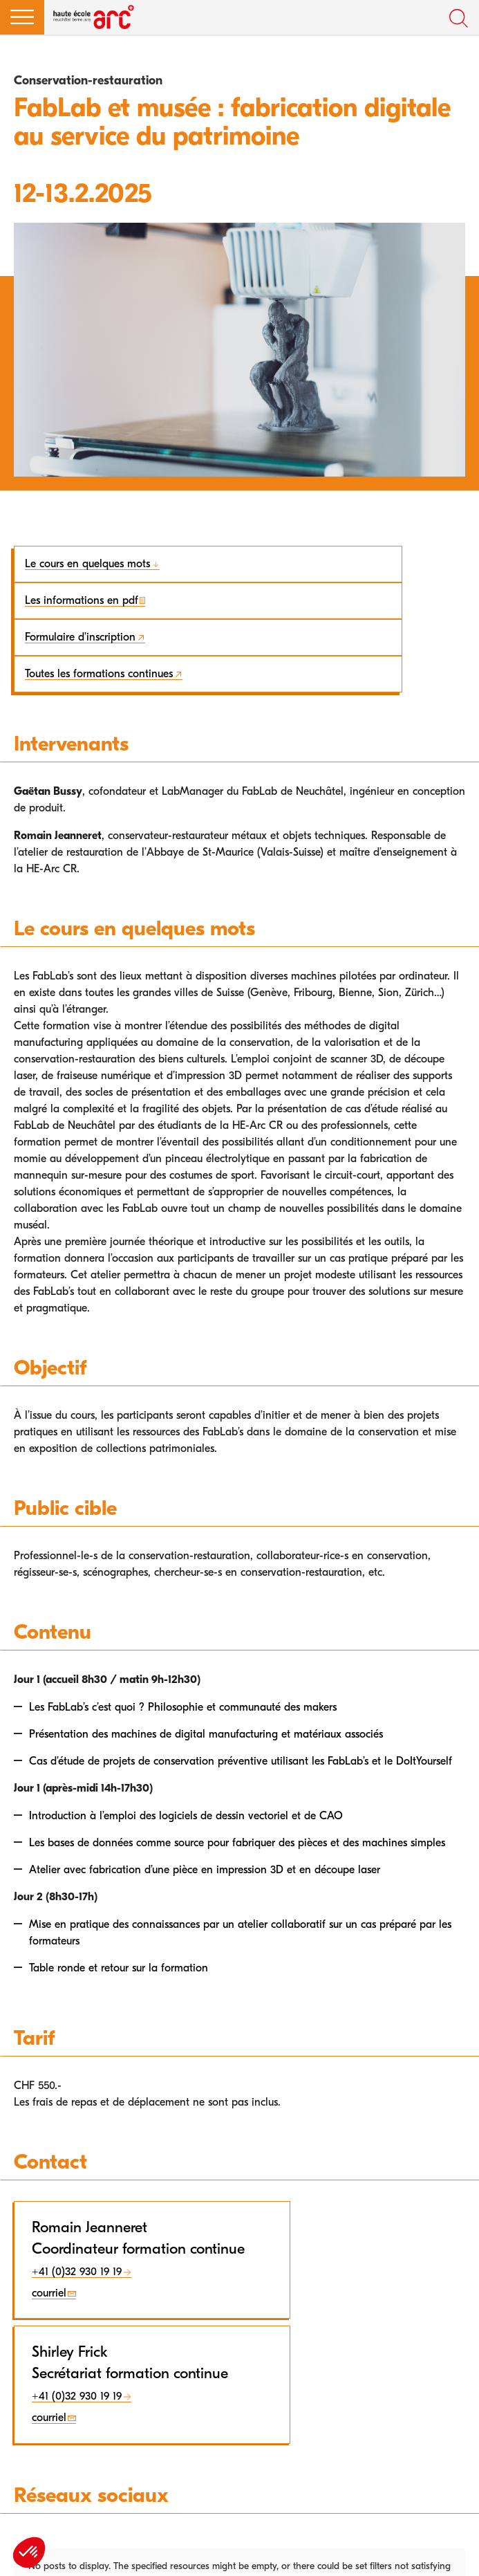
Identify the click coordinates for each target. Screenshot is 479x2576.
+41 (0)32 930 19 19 (77, 2271)
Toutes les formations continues (99, 674)
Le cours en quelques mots (87, 564)
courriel (49, 2293)
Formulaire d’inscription (80, 637)
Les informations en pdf (81, 600)
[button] (22, 17)
